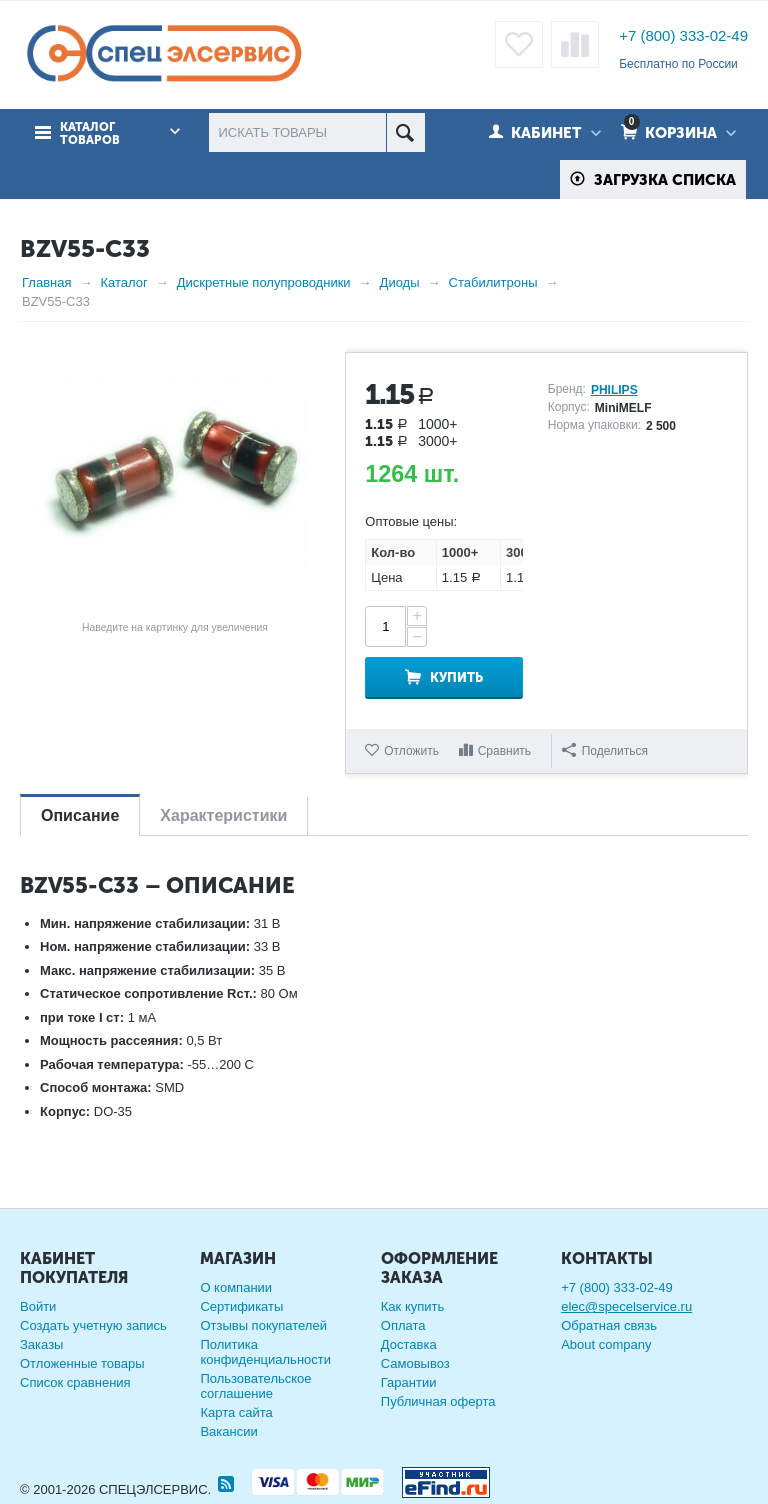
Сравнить (504, 751)
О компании (236, 1287)
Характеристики (223, 815)
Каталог (123, 282)
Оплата (403, 1325)
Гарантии (409, 1382)
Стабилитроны (493, 282)
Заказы (41, 1344)
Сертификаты (241, 1306)
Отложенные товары (82, 1363)
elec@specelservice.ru (626, 1306)
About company (606, 1344)
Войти (38, 1306)
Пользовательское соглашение (255, 1386)
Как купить (412, 1306)
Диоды (400, 282)
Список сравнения (75, 1382)
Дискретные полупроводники (264, 282)
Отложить (411, 751)
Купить (456, 677)
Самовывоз (415, 1363)
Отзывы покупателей (263, 1325)
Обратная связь (609, 1325)
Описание (80, 815)
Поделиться (605, 750)
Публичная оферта (438, 1401)
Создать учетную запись (93, 1325)
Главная (46, 282)
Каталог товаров (90, 134)
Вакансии (228, 1431)
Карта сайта (236, 1412)
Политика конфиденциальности (265, 1352)
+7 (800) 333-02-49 (683, 35)
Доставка (409, 1344)
